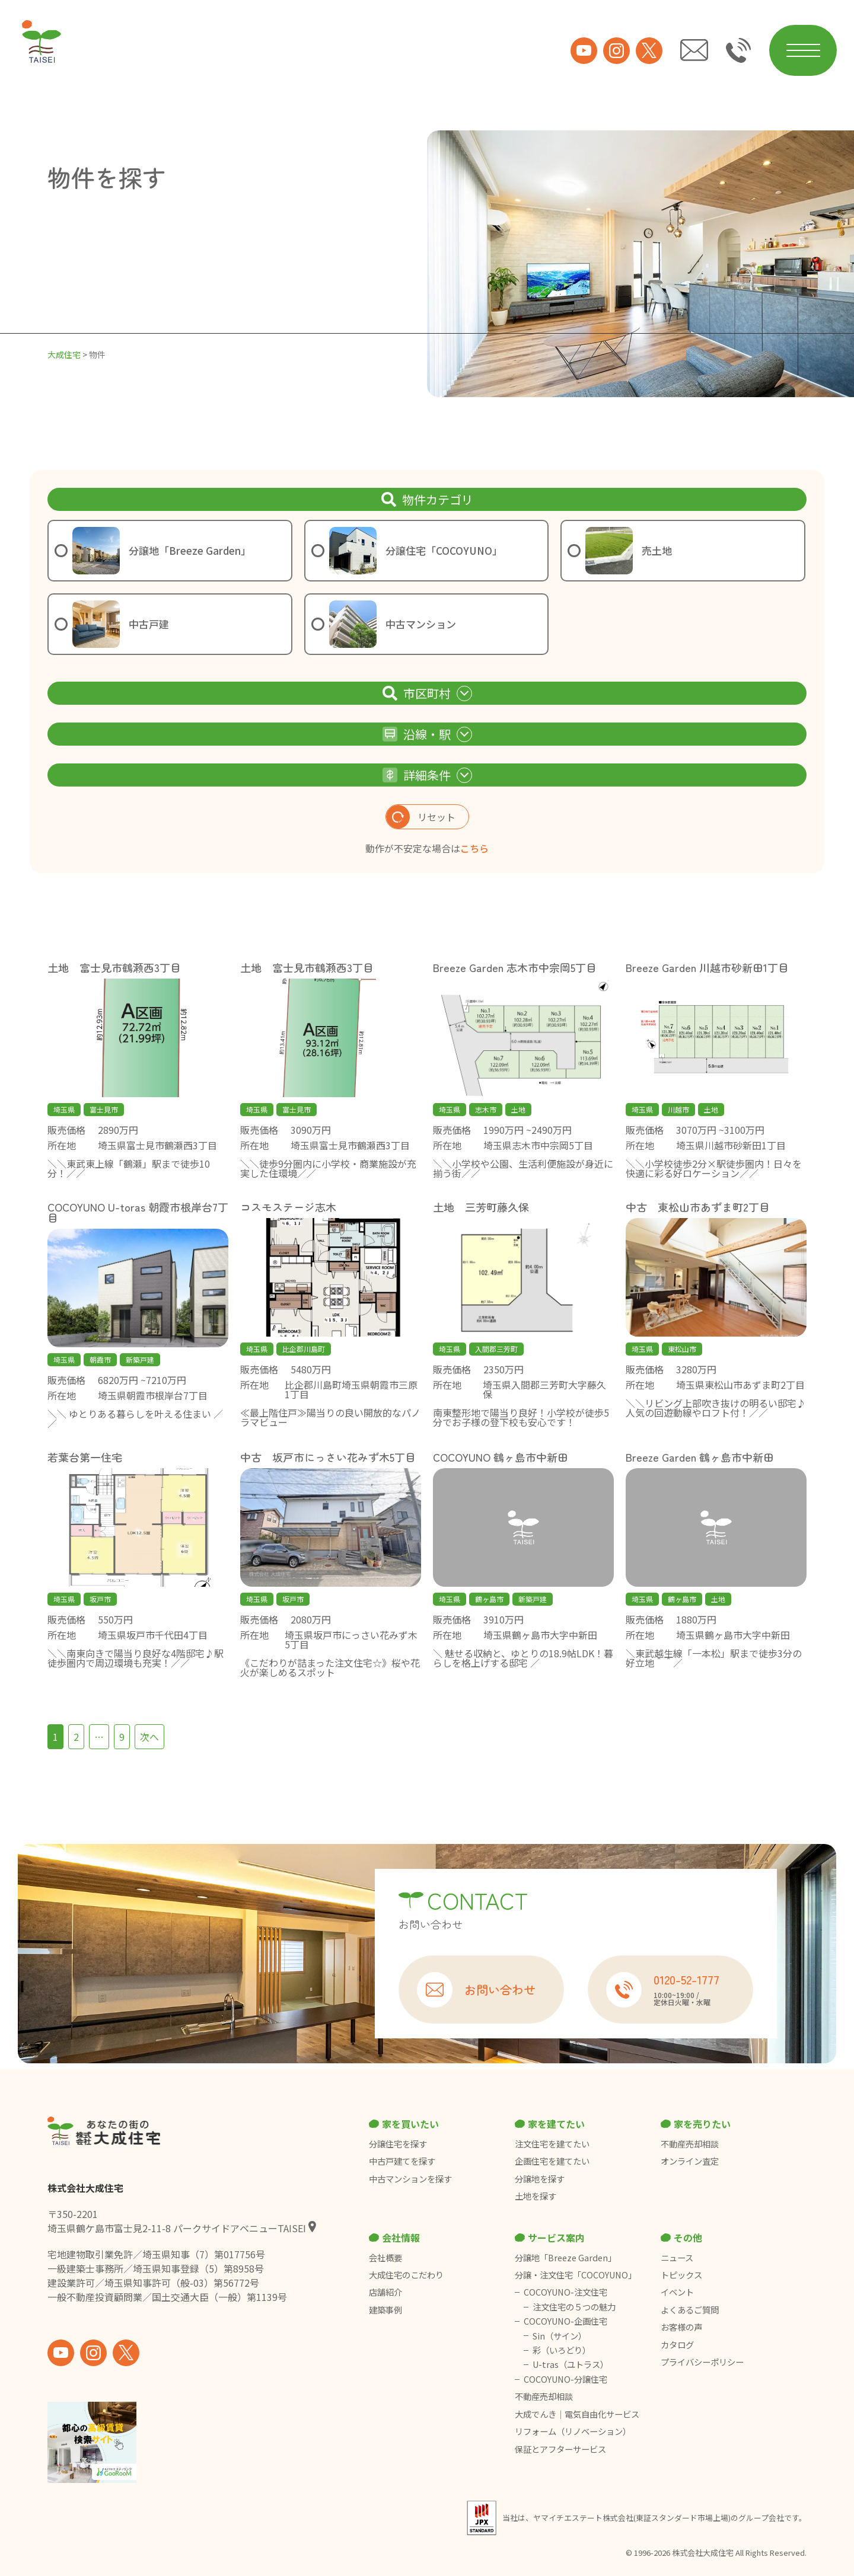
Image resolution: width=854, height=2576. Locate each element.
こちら (474, 848)
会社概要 (385, 2258)
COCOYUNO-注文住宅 (565, 2292)
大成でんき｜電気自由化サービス (578, 2414)
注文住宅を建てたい (552, 2144)
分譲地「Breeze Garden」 (565, 2258)
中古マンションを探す (410, 2179)
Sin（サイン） (560, 2336)
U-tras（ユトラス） (570, 2364)
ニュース (677, 2258)
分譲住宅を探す (398, 2144)
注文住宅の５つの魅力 (574, 2307)
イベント (677, 2292)
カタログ (677, 2345)
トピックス (681, 2275)
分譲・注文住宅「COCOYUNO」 (575, 2275)
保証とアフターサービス (560, 2449)
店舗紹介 (385, 2292)
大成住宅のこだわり (406, 2275)
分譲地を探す (540, 2179)
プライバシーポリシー (702, 2362)
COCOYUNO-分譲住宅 (565, 2379)
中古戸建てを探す (402, 2161)
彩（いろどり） (562, 2350)
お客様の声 (681, 2327)
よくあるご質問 (690, 2310)
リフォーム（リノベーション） (574, 2431)
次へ (149, 1737)
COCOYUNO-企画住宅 (565, 2321)
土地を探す (535, 2196)
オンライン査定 (690, 2161)
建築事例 (385, 2310)
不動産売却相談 (690, 2144)
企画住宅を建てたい (552, 2161)
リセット (420, 817)
